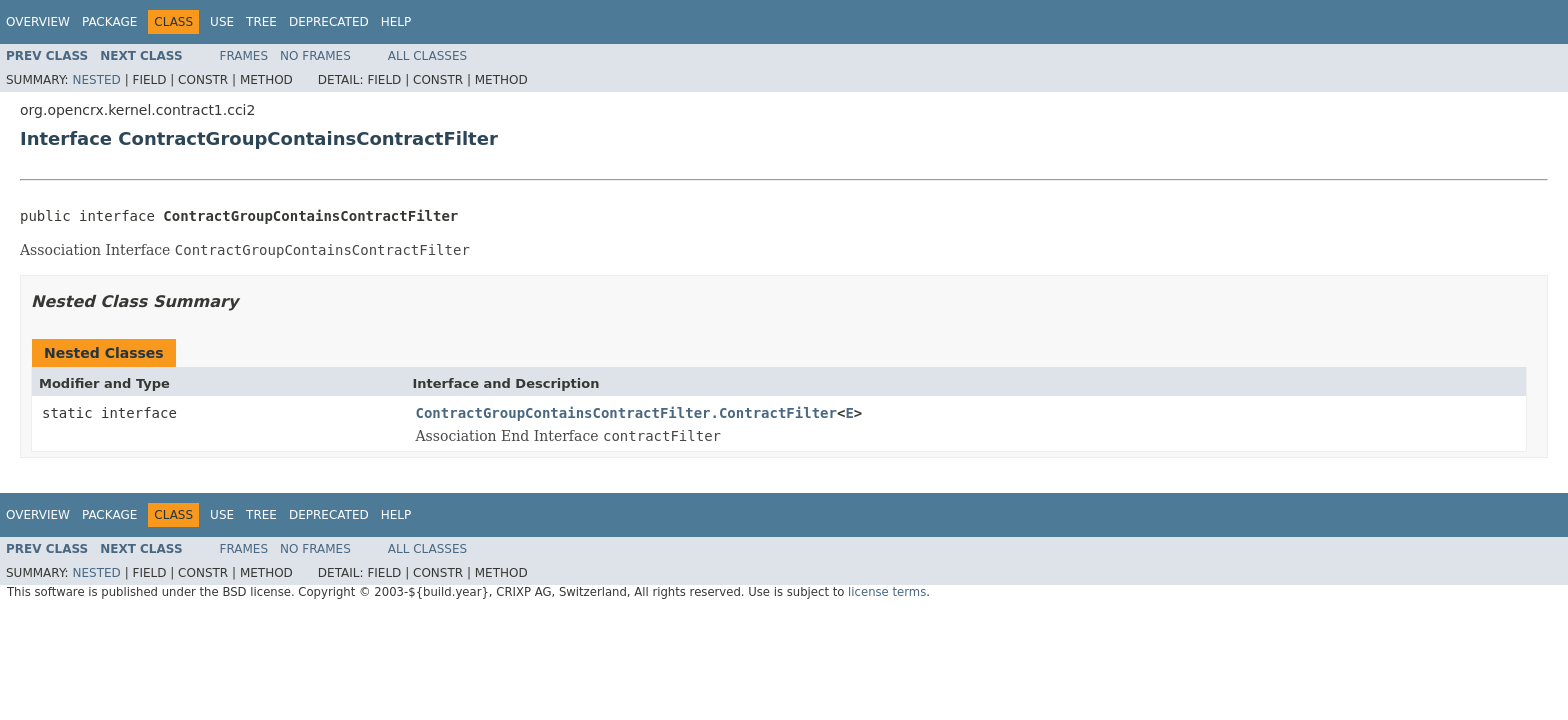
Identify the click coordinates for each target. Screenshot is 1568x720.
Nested (96, 80)
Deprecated (329, 22)
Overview (38, 22)
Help (396, 22)
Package (109, 22)
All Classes (427, 56)
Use (222, 22)
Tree (261, 22)
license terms (887, 592)
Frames (244, 56)
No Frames (315, 56)
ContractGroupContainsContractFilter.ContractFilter (626, 413)
